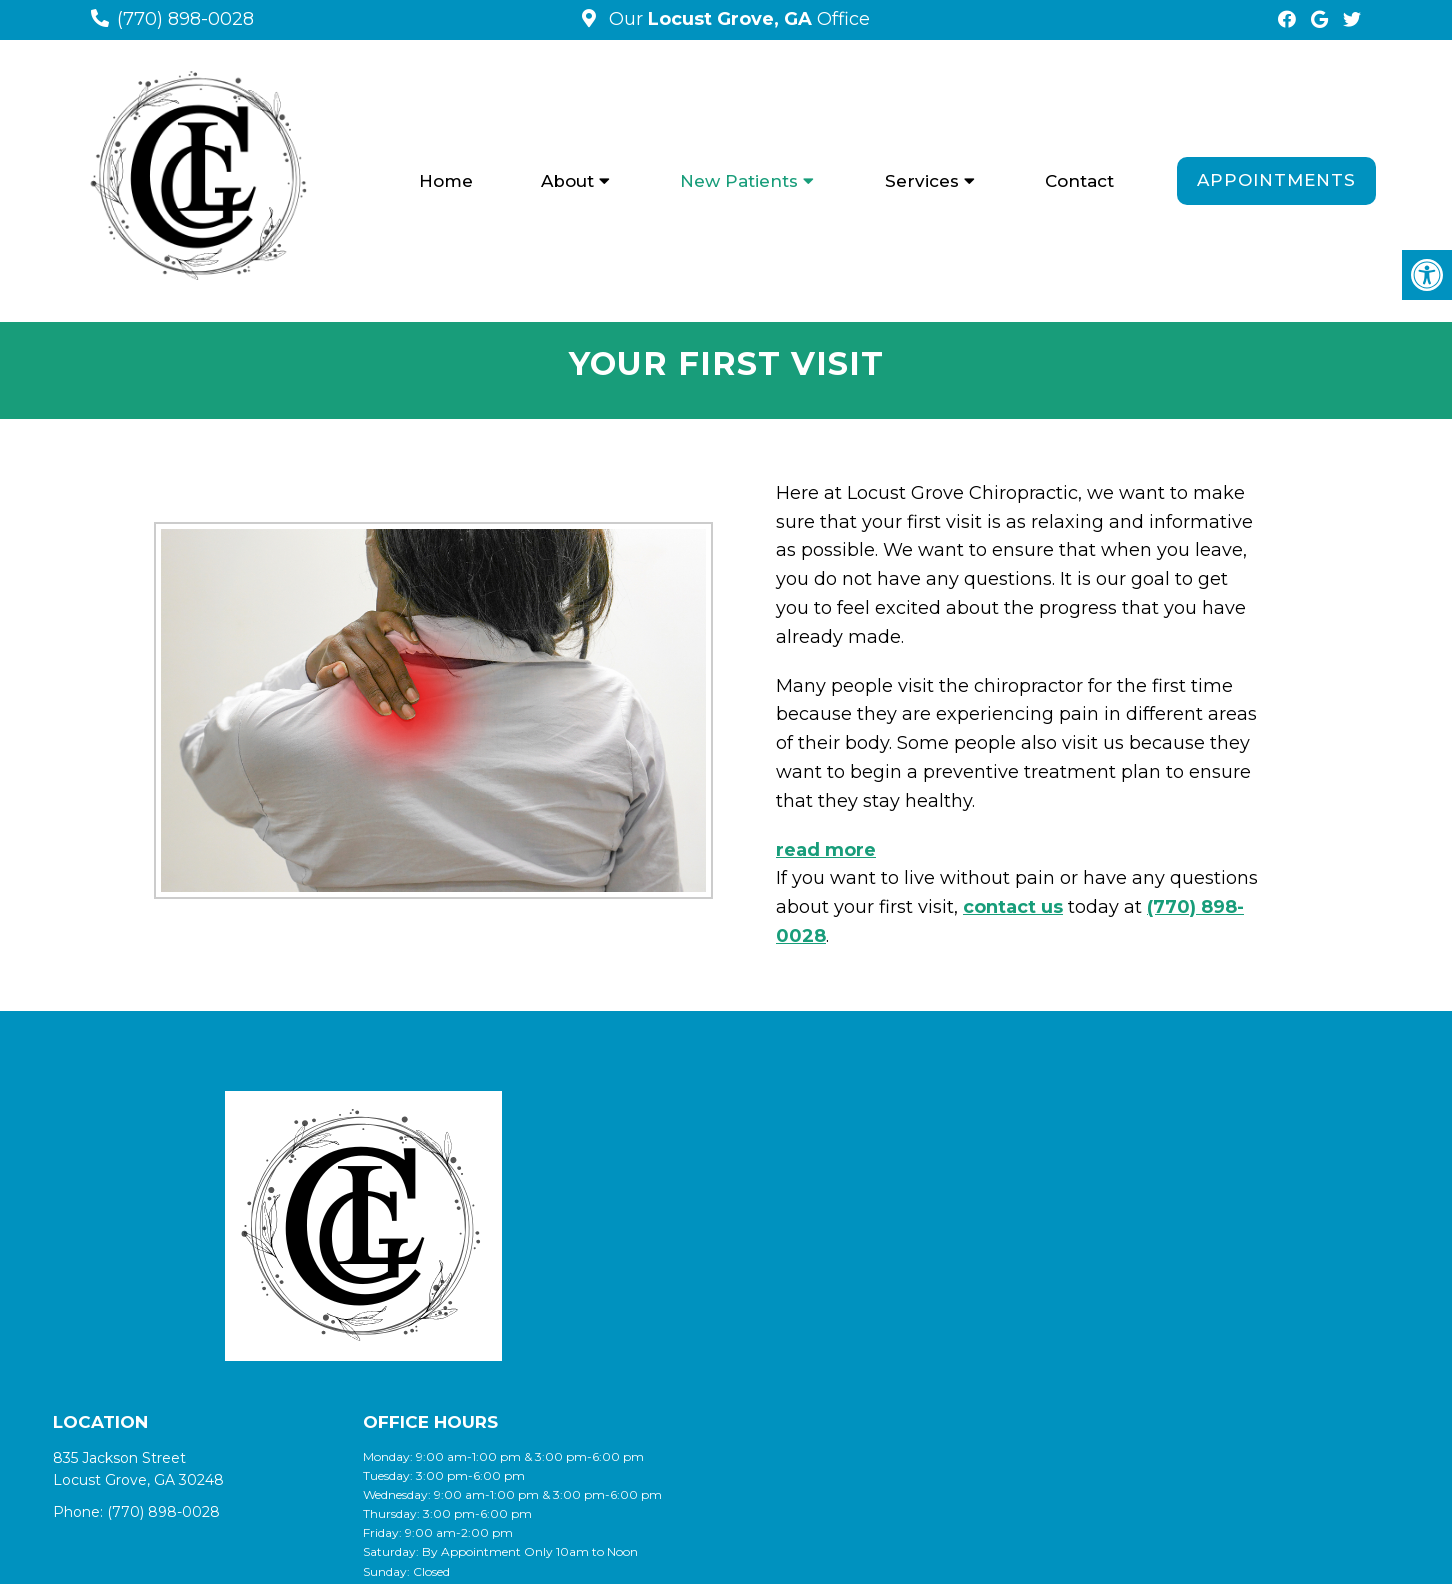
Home (446, 181)
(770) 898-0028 (185, 19)
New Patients (739, 181)
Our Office (737, 19)
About (567, 181)
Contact (1079, 181)
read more (826, 850)
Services (922, 181)
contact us (1013, 907)
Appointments (1276, 180)
